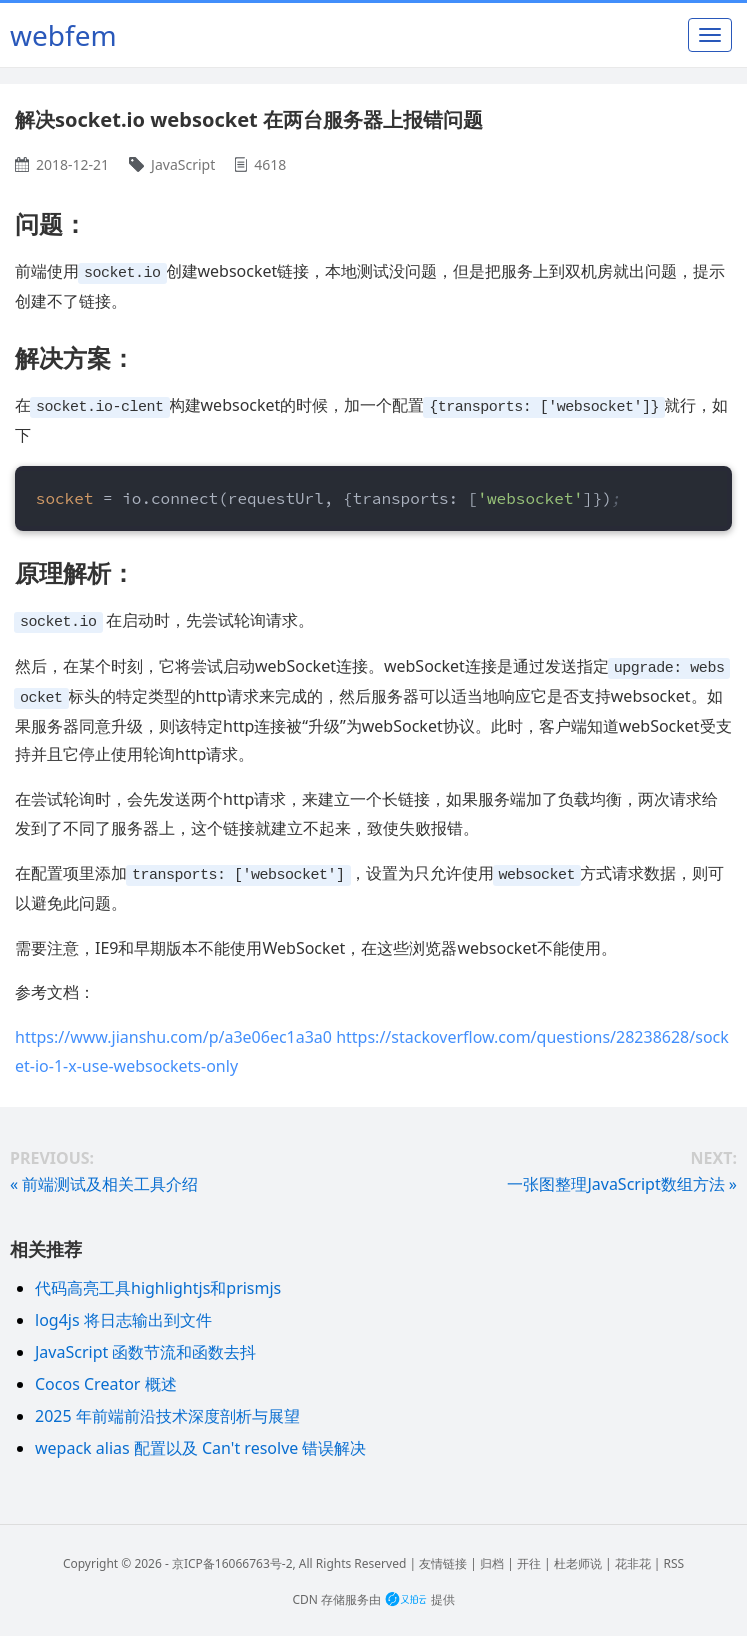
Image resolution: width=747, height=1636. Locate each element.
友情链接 (443, 1556)
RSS (673, 1556)
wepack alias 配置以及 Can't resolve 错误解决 (200, 1441)
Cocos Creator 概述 (106, 1377)
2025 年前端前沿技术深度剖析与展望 (167, 1409)
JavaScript (183, 164)
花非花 (633, 1556)
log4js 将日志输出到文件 (123, 1313)
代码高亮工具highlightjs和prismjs (158, 1281)
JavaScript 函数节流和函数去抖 (145, 1345)
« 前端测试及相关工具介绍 (104, 1177)
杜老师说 (578, 1556)
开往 (529, 1556)
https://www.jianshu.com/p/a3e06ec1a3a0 (173, 1030)
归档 (492, 1556)
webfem (63, 35)
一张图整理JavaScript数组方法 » (622, 1177)
